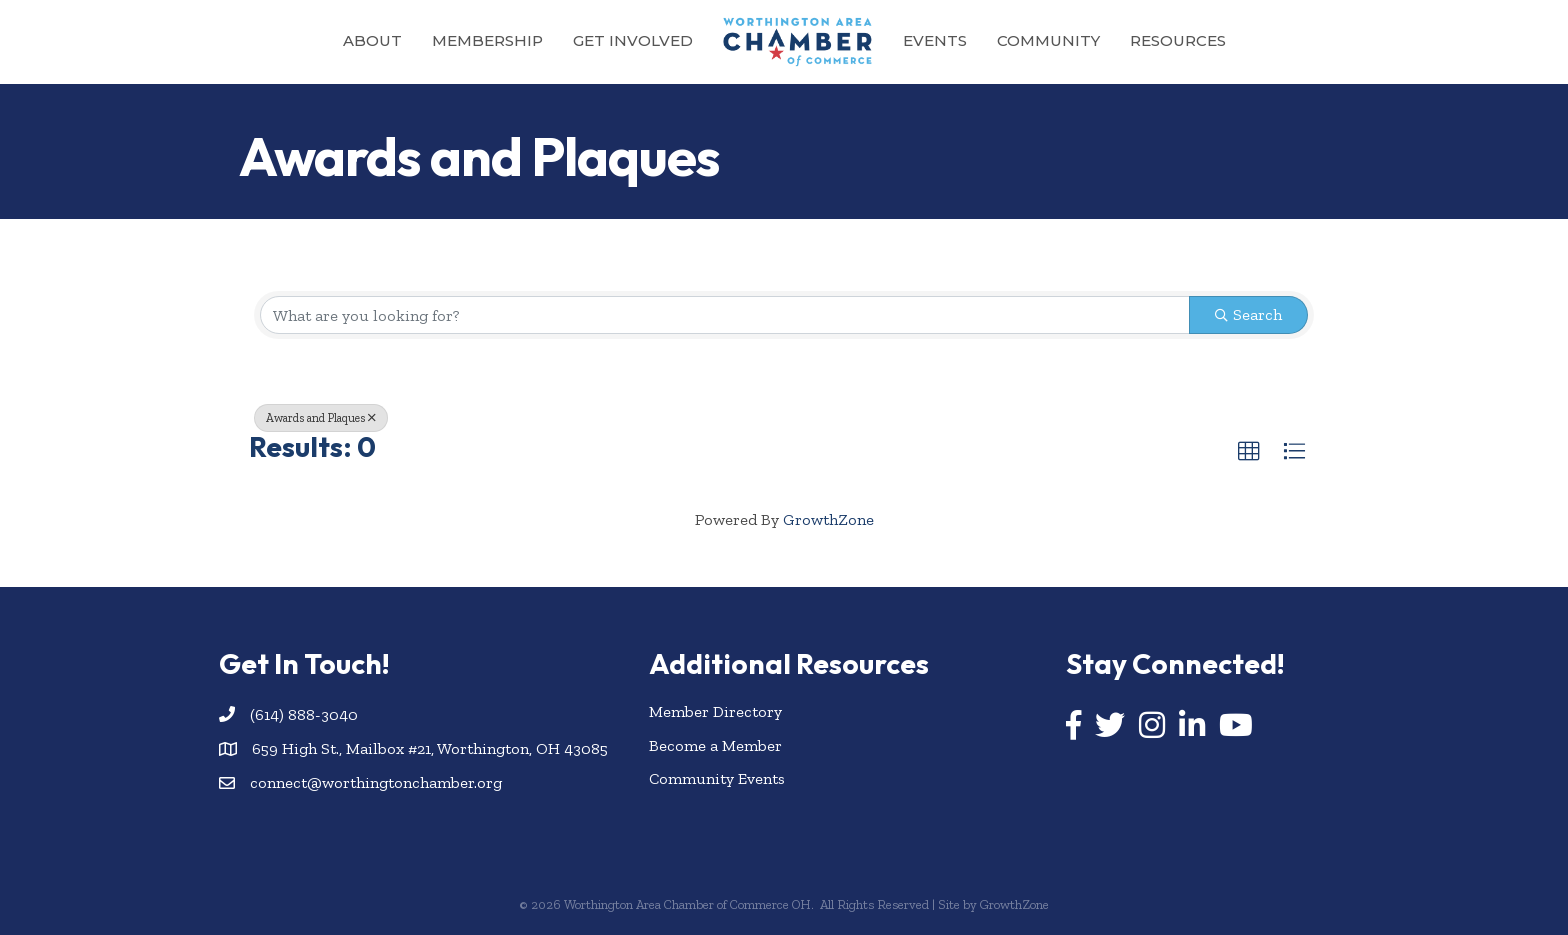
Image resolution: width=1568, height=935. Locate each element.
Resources (1178, 40)
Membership (487, 40)
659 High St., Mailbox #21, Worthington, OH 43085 (430, 748)
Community (1048, 40)
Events (935, 40)
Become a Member (715, 745)
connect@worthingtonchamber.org (376, 782)
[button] (1249, 452)
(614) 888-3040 (304, 714)
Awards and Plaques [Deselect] (321, 418)
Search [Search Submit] (1248, 314)
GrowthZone (828, 519)
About (372, 40)
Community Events (717, 778)
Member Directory (715, 711)
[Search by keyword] (725, 315)
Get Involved (633, 40)
